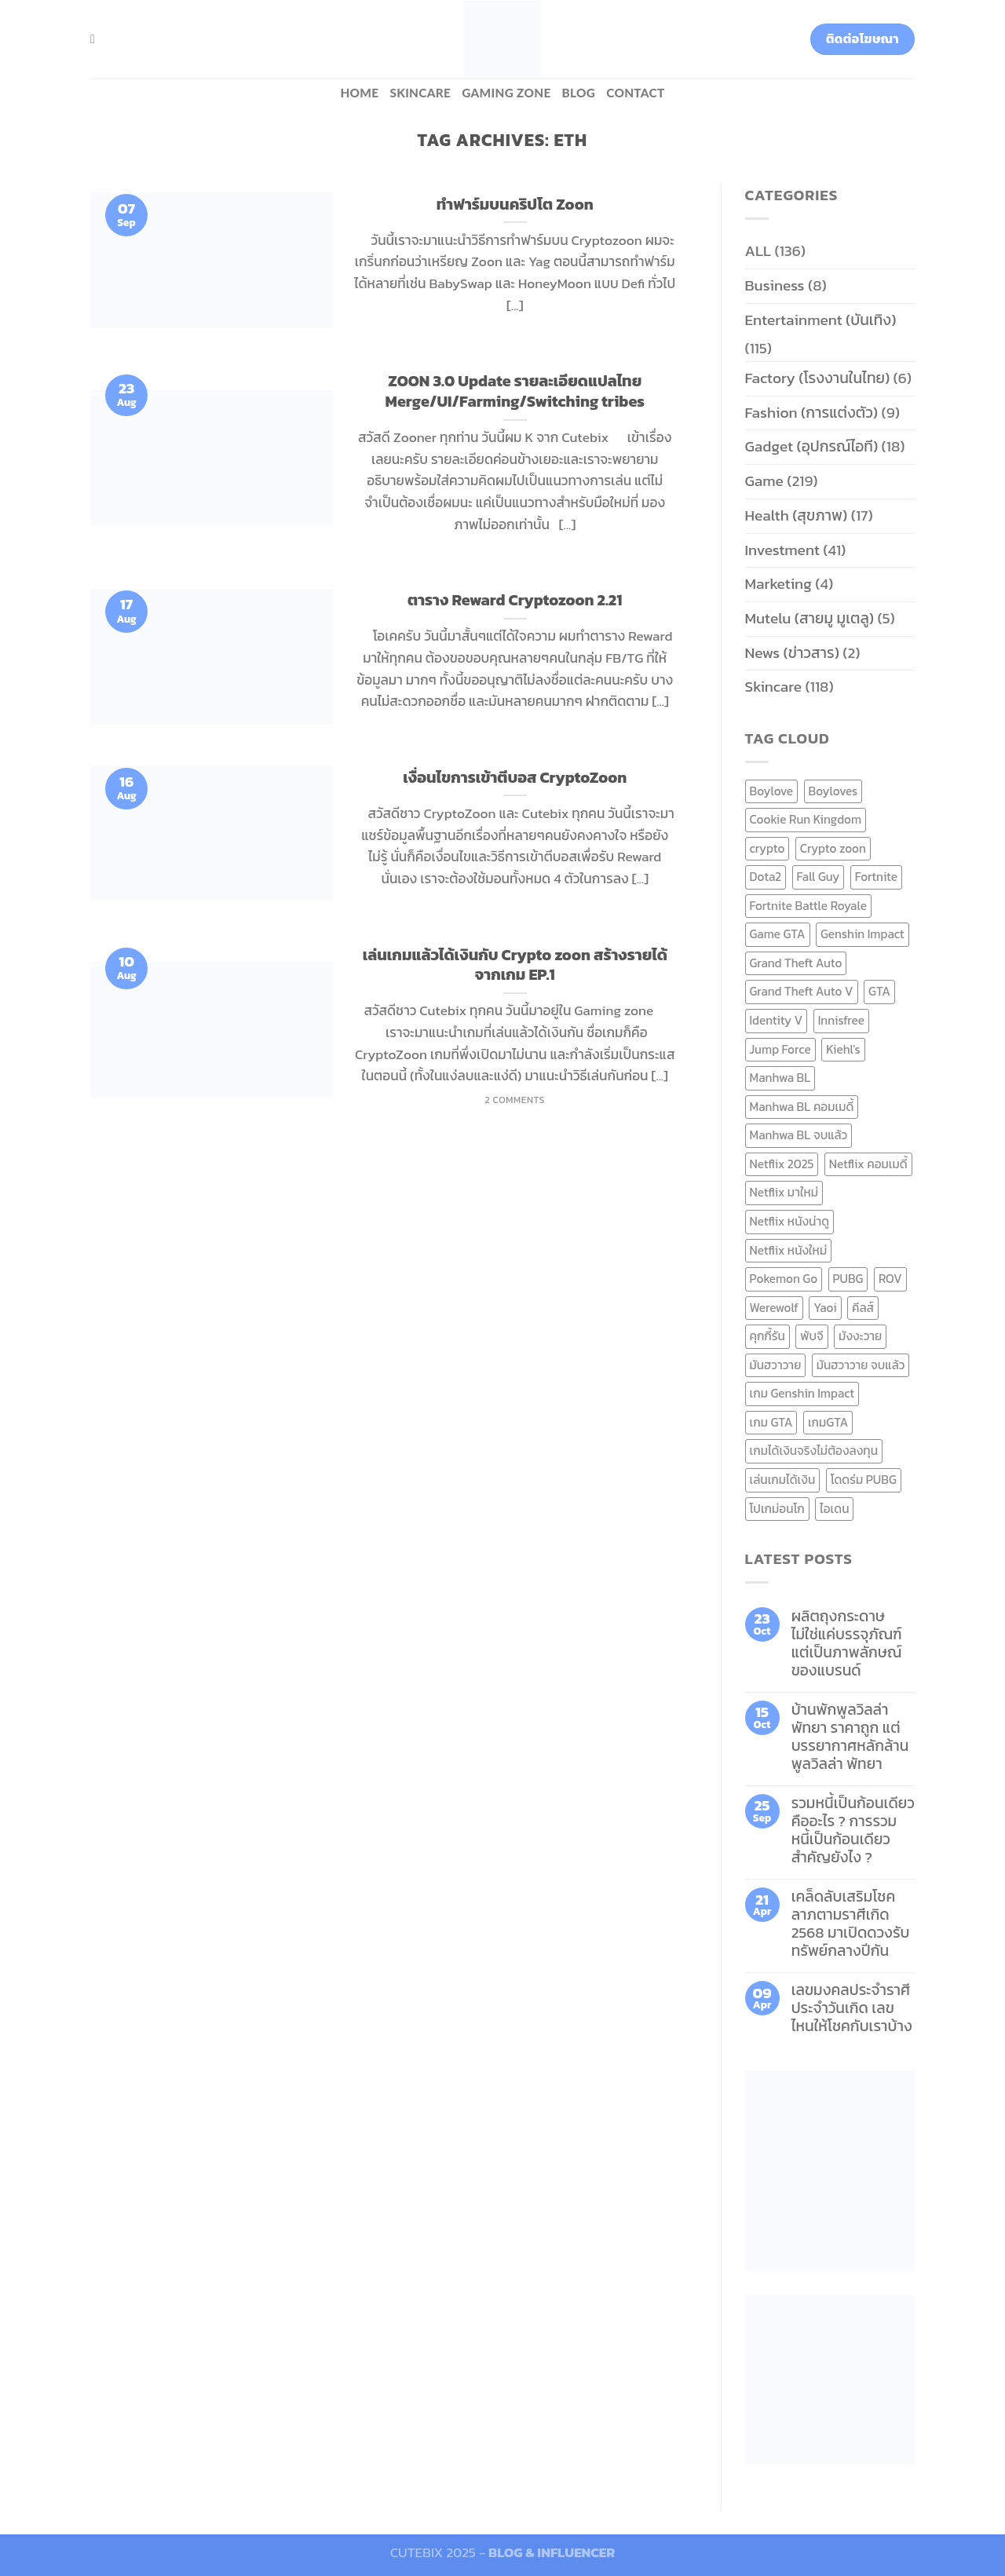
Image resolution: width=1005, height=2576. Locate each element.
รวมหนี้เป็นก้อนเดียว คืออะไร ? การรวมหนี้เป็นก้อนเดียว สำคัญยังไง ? (853, 1830)
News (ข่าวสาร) (792, 652)
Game (764, 481)
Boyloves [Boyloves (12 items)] (833, 791)
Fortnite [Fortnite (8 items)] (876, 877)
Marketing (778, 583)
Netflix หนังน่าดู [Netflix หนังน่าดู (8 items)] (790, 1221)
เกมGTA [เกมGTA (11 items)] (828, 1422)
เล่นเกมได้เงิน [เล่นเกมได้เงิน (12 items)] (783, 1480)
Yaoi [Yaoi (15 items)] (824, 1308)
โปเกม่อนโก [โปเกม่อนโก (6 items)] (777, 1509)
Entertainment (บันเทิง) (821, 320)
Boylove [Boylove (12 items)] (772, 791)
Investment (782, 550)
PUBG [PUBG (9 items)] (848, 1279)
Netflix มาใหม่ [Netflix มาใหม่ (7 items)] (784, 1192)
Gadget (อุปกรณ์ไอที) (812, 446)
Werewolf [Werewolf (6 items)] (774, 1308)
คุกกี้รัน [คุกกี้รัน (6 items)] (767, 1336)
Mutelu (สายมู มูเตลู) (810, 618)
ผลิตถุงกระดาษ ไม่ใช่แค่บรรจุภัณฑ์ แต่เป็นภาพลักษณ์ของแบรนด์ (846, 1643)
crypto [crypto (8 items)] (767, 848)
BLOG (579, 93)
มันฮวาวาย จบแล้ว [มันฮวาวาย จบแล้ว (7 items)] (861, 1365)
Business (775, 285)
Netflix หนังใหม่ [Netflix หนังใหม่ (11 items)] (789, 1250)
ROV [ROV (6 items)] (890, 1279)
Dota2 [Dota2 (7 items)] (766, 877)
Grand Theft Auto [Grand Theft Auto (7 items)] (796, 963)
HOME (359, 93)
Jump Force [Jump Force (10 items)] (780, 1049)
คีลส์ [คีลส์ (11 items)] (863, 1308)
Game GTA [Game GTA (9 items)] (778, 934)
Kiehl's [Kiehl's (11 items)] (843, 1049)
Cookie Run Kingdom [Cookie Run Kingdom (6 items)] (806, 819)
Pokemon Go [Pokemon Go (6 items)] (784, 1279)
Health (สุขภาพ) (796, 515)
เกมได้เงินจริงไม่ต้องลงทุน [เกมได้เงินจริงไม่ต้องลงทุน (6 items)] (814, 1450)
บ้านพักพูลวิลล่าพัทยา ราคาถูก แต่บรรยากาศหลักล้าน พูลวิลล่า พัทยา (850, 1737)
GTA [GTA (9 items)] (879, 991)
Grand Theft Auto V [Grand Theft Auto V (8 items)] (801, 991)
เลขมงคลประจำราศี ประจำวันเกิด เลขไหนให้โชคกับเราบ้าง (851, 2008)
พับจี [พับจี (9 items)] (811, 1336)
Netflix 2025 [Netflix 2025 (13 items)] (782, 1164)
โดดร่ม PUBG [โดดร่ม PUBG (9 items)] (864, 1480)
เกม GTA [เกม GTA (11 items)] (771, 1422)
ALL (758, 250)
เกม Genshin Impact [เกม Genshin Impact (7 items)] (802, 1393)
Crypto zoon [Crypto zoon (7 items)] (833, 848)
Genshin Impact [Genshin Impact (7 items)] (862, 934)
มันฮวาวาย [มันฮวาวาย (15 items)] (776, 1365)
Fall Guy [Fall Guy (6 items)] (818, 877)
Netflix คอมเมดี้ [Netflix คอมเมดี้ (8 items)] (868, 1164)
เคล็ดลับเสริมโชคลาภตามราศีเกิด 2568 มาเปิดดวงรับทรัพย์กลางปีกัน (850, 1923)
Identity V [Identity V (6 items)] (776, 1020)
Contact (635, 93)
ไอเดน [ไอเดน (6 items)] (834, 1509)
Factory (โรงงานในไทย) (817, 378)
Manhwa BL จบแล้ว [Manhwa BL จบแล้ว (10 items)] (799, 1135)
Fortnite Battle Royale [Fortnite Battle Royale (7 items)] (809, 906)
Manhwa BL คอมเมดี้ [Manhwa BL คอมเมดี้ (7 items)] (802, 1107)
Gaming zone (506, 93)
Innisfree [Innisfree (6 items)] (841, 1020)
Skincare (420, 93)
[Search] (96, 39)
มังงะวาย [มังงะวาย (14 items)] (860, 1336)
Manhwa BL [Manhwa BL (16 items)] (780, 1078)
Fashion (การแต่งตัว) (812, 412)
